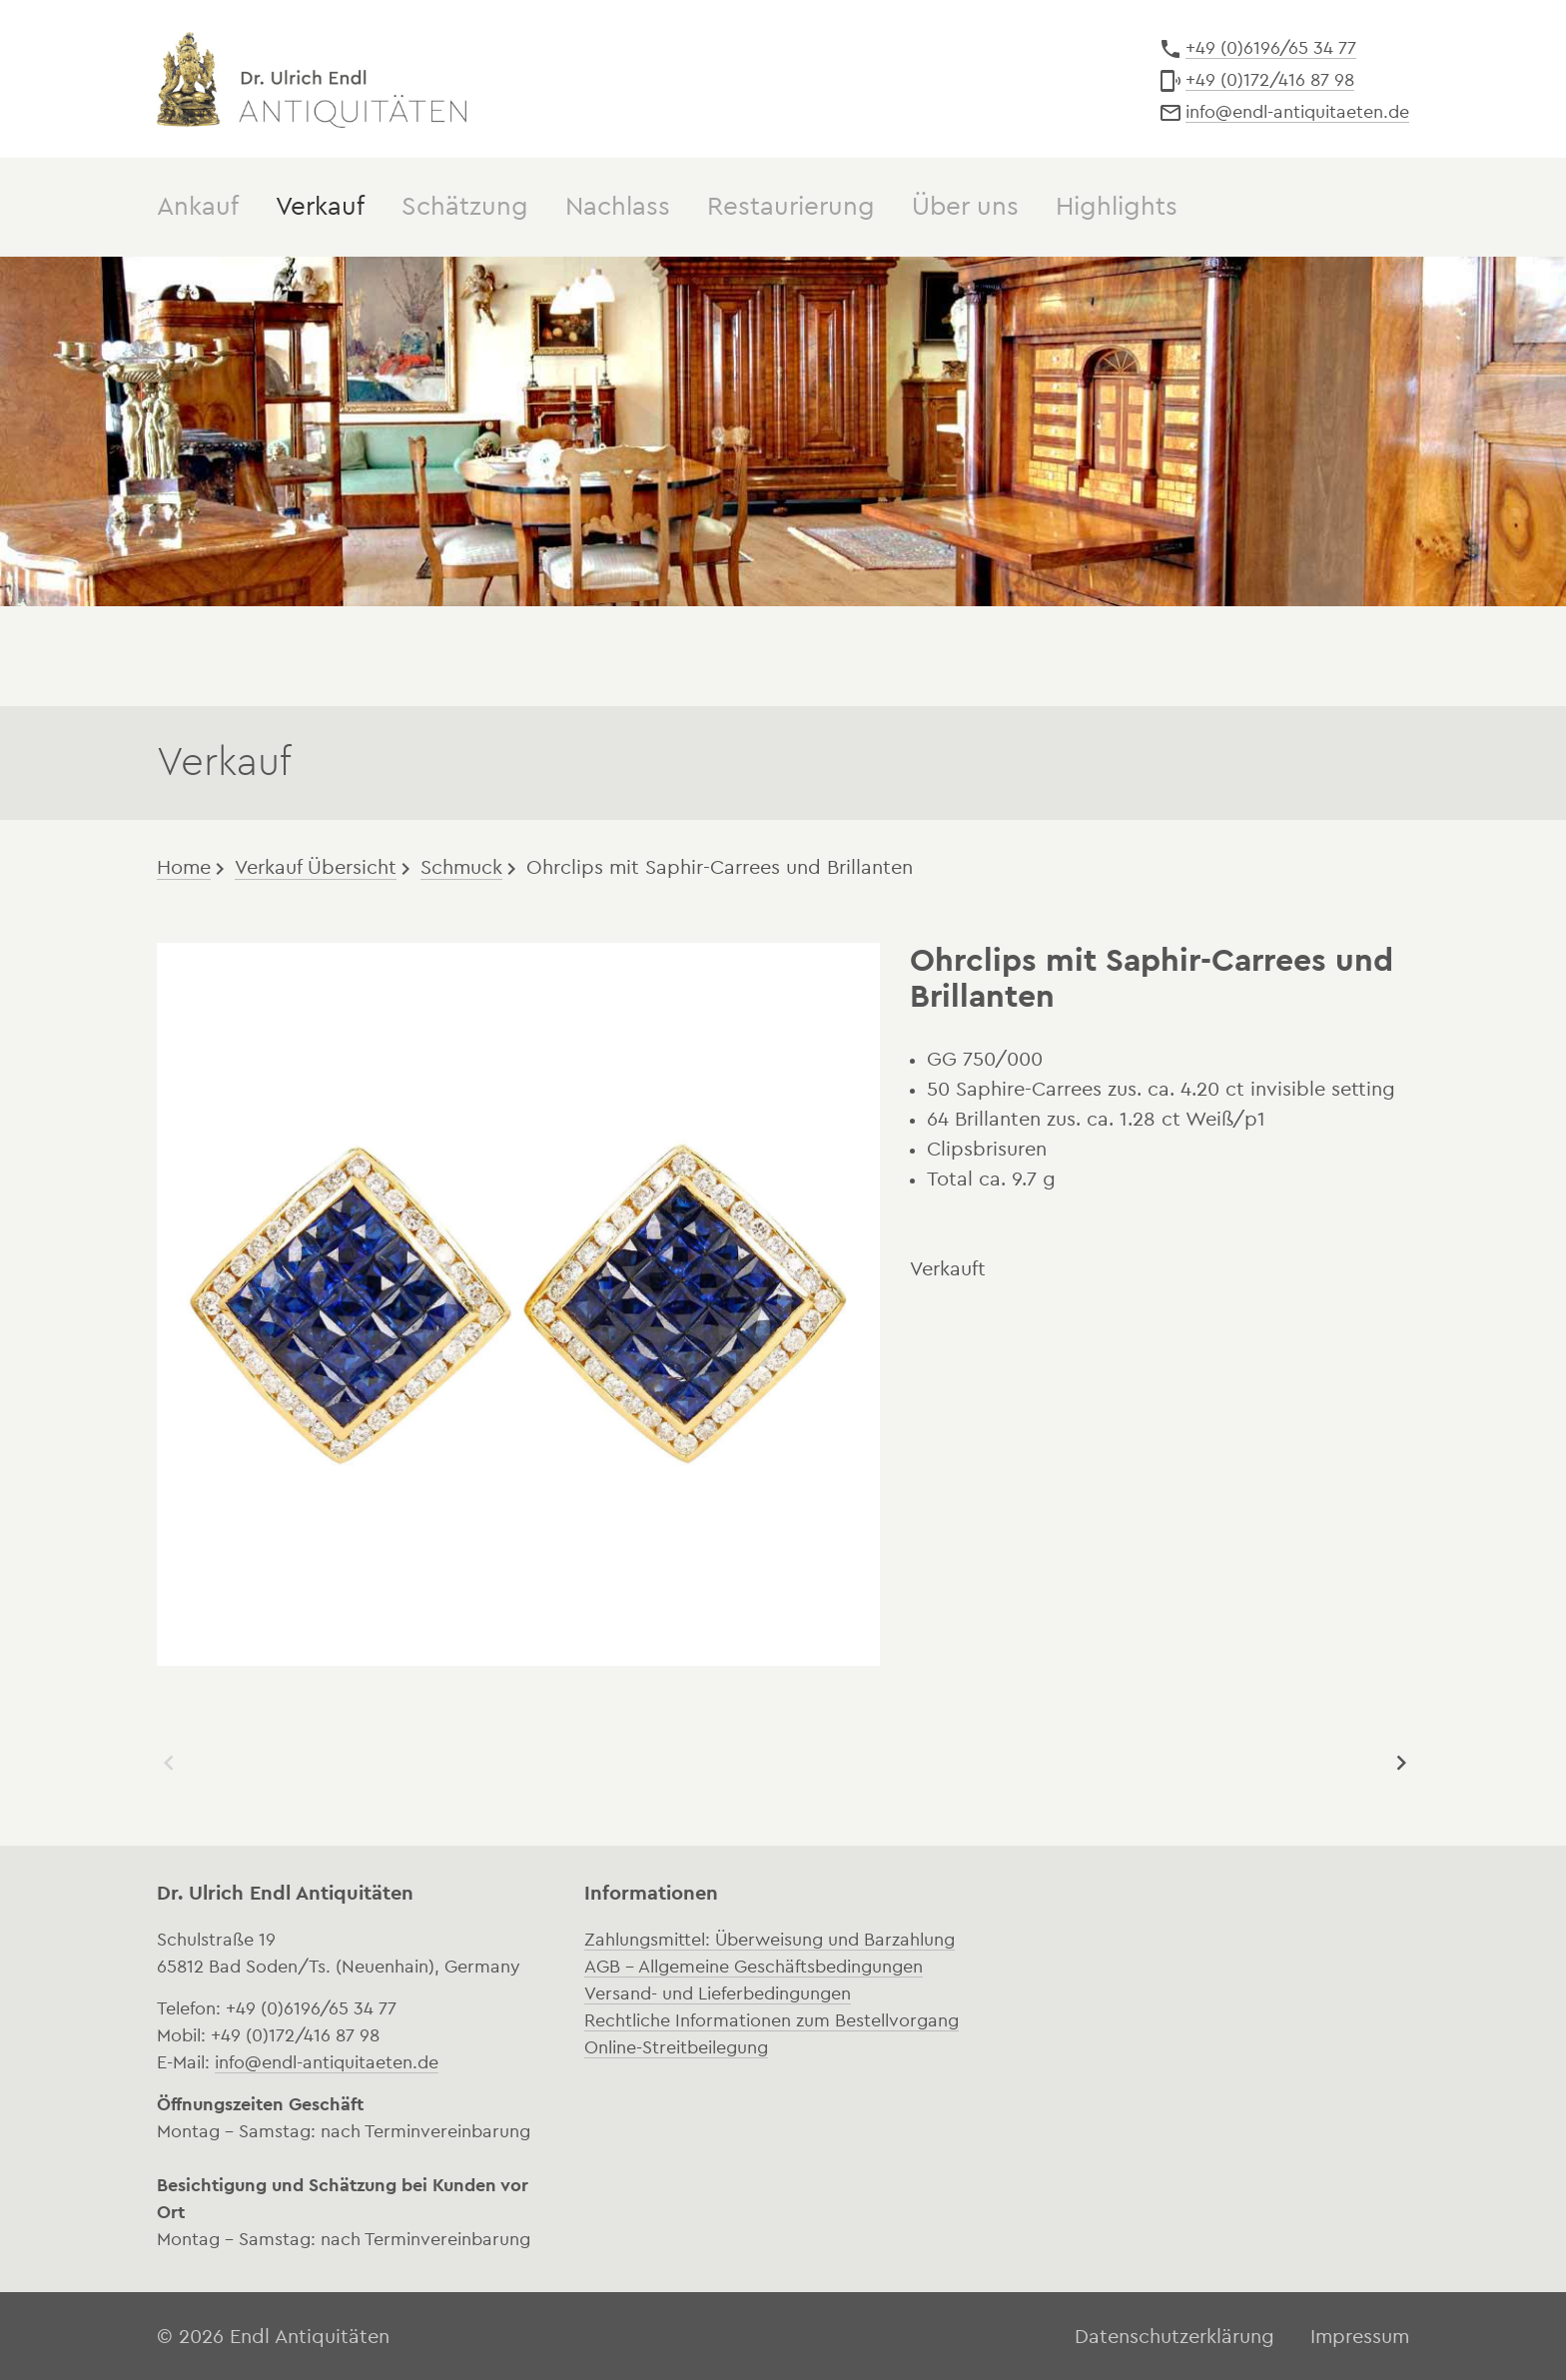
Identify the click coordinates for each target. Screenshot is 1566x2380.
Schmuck (461, 866)
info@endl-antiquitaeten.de (1297, 112)
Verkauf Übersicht (315, 866)
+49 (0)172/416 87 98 (1269, 80)
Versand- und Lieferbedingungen (717, 1991)
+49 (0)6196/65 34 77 (1270, 48)
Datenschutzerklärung (1174, 2335)
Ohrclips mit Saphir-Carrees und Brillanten (719, 866)
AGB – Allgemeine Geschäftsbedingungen (753, 1965)
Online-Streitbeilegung (676, 2045)
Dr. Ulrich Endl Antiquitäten (311, 78)
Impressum (1359, 2335)
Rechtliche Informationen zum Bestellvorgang (771, 2018)
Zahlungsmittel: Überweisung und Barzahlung (769, 1938)
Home (184, 866)
